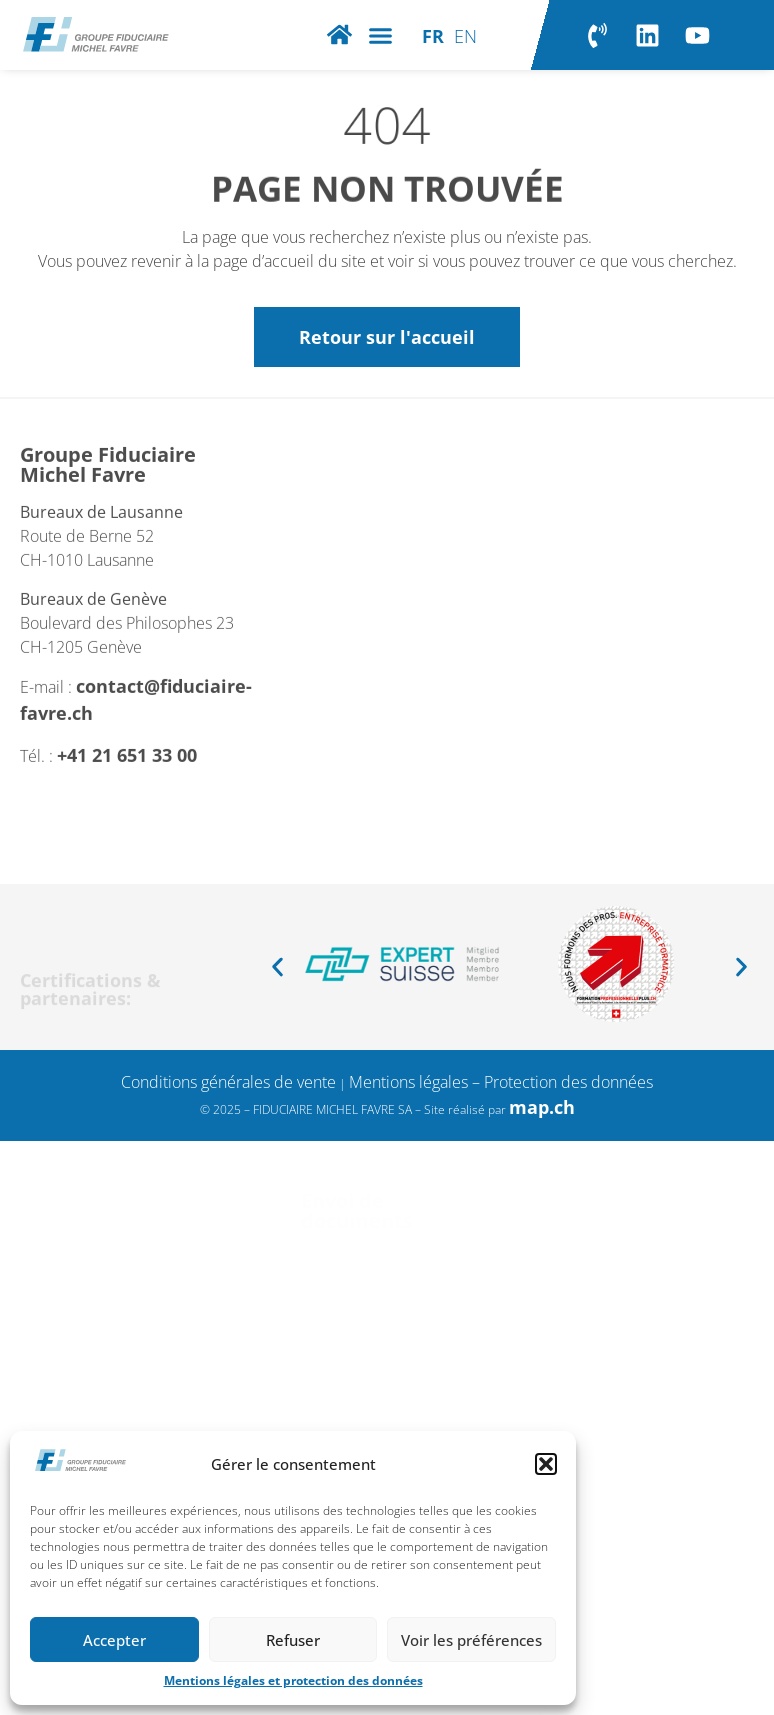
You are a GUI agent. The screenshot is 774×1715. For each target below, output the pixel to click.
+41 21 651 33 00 (129, 790)
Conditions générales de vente (228, 1082)
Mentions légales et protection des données (293, 1680)
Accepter (114, 1640)
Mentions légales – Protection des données (501, 1082)
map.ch (542, 1107)
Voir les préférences (471, 1640)
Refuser (293, 1640)
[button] (546, 1464)
